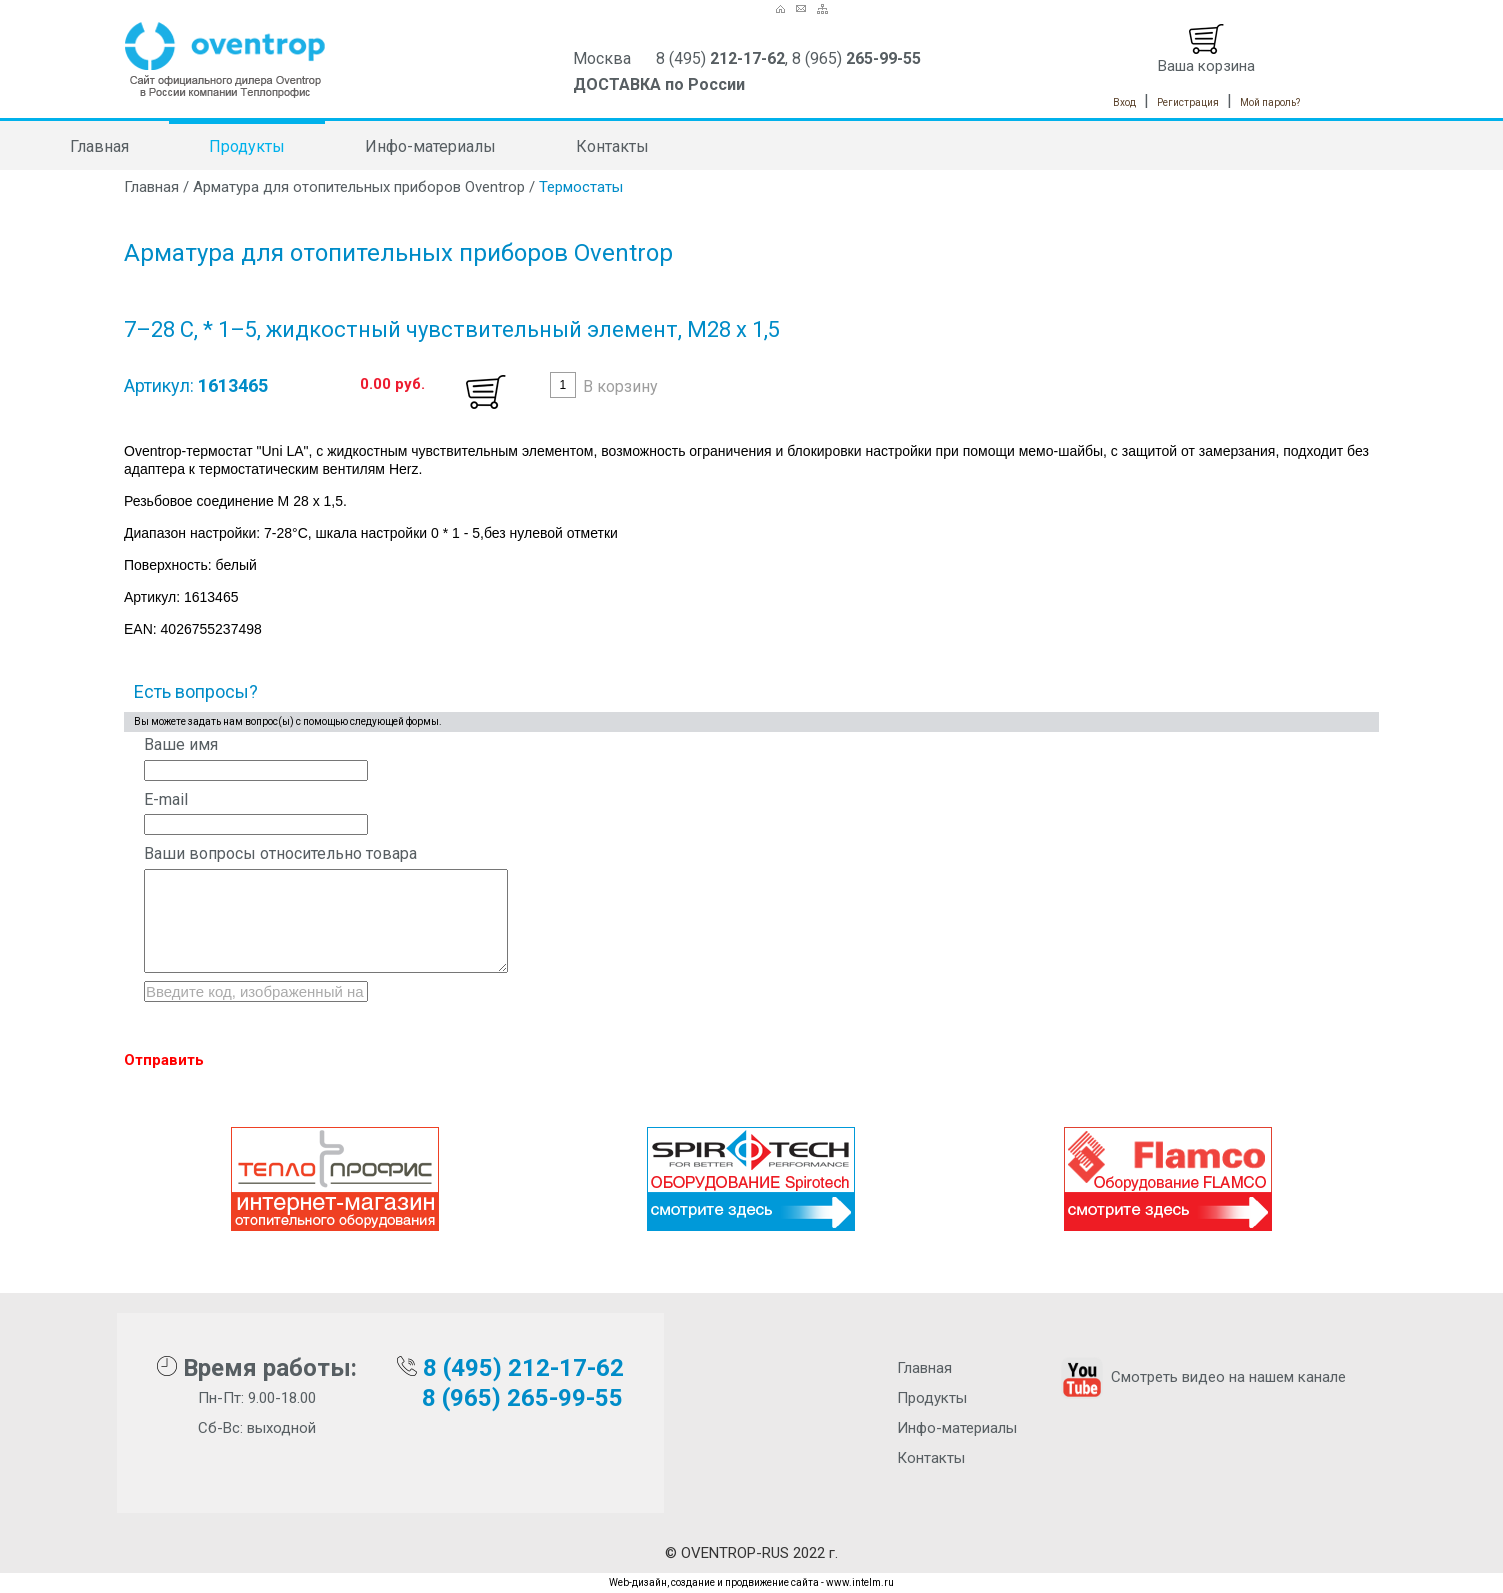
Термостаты (581, 187)
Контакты (612, 146)
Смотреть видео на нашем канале (1201, 1377)
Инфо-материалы (430, 146)
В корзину (620, 386)
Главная (99, 146)
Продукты (247, 146)
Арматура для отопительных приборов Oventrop (359, 187)
